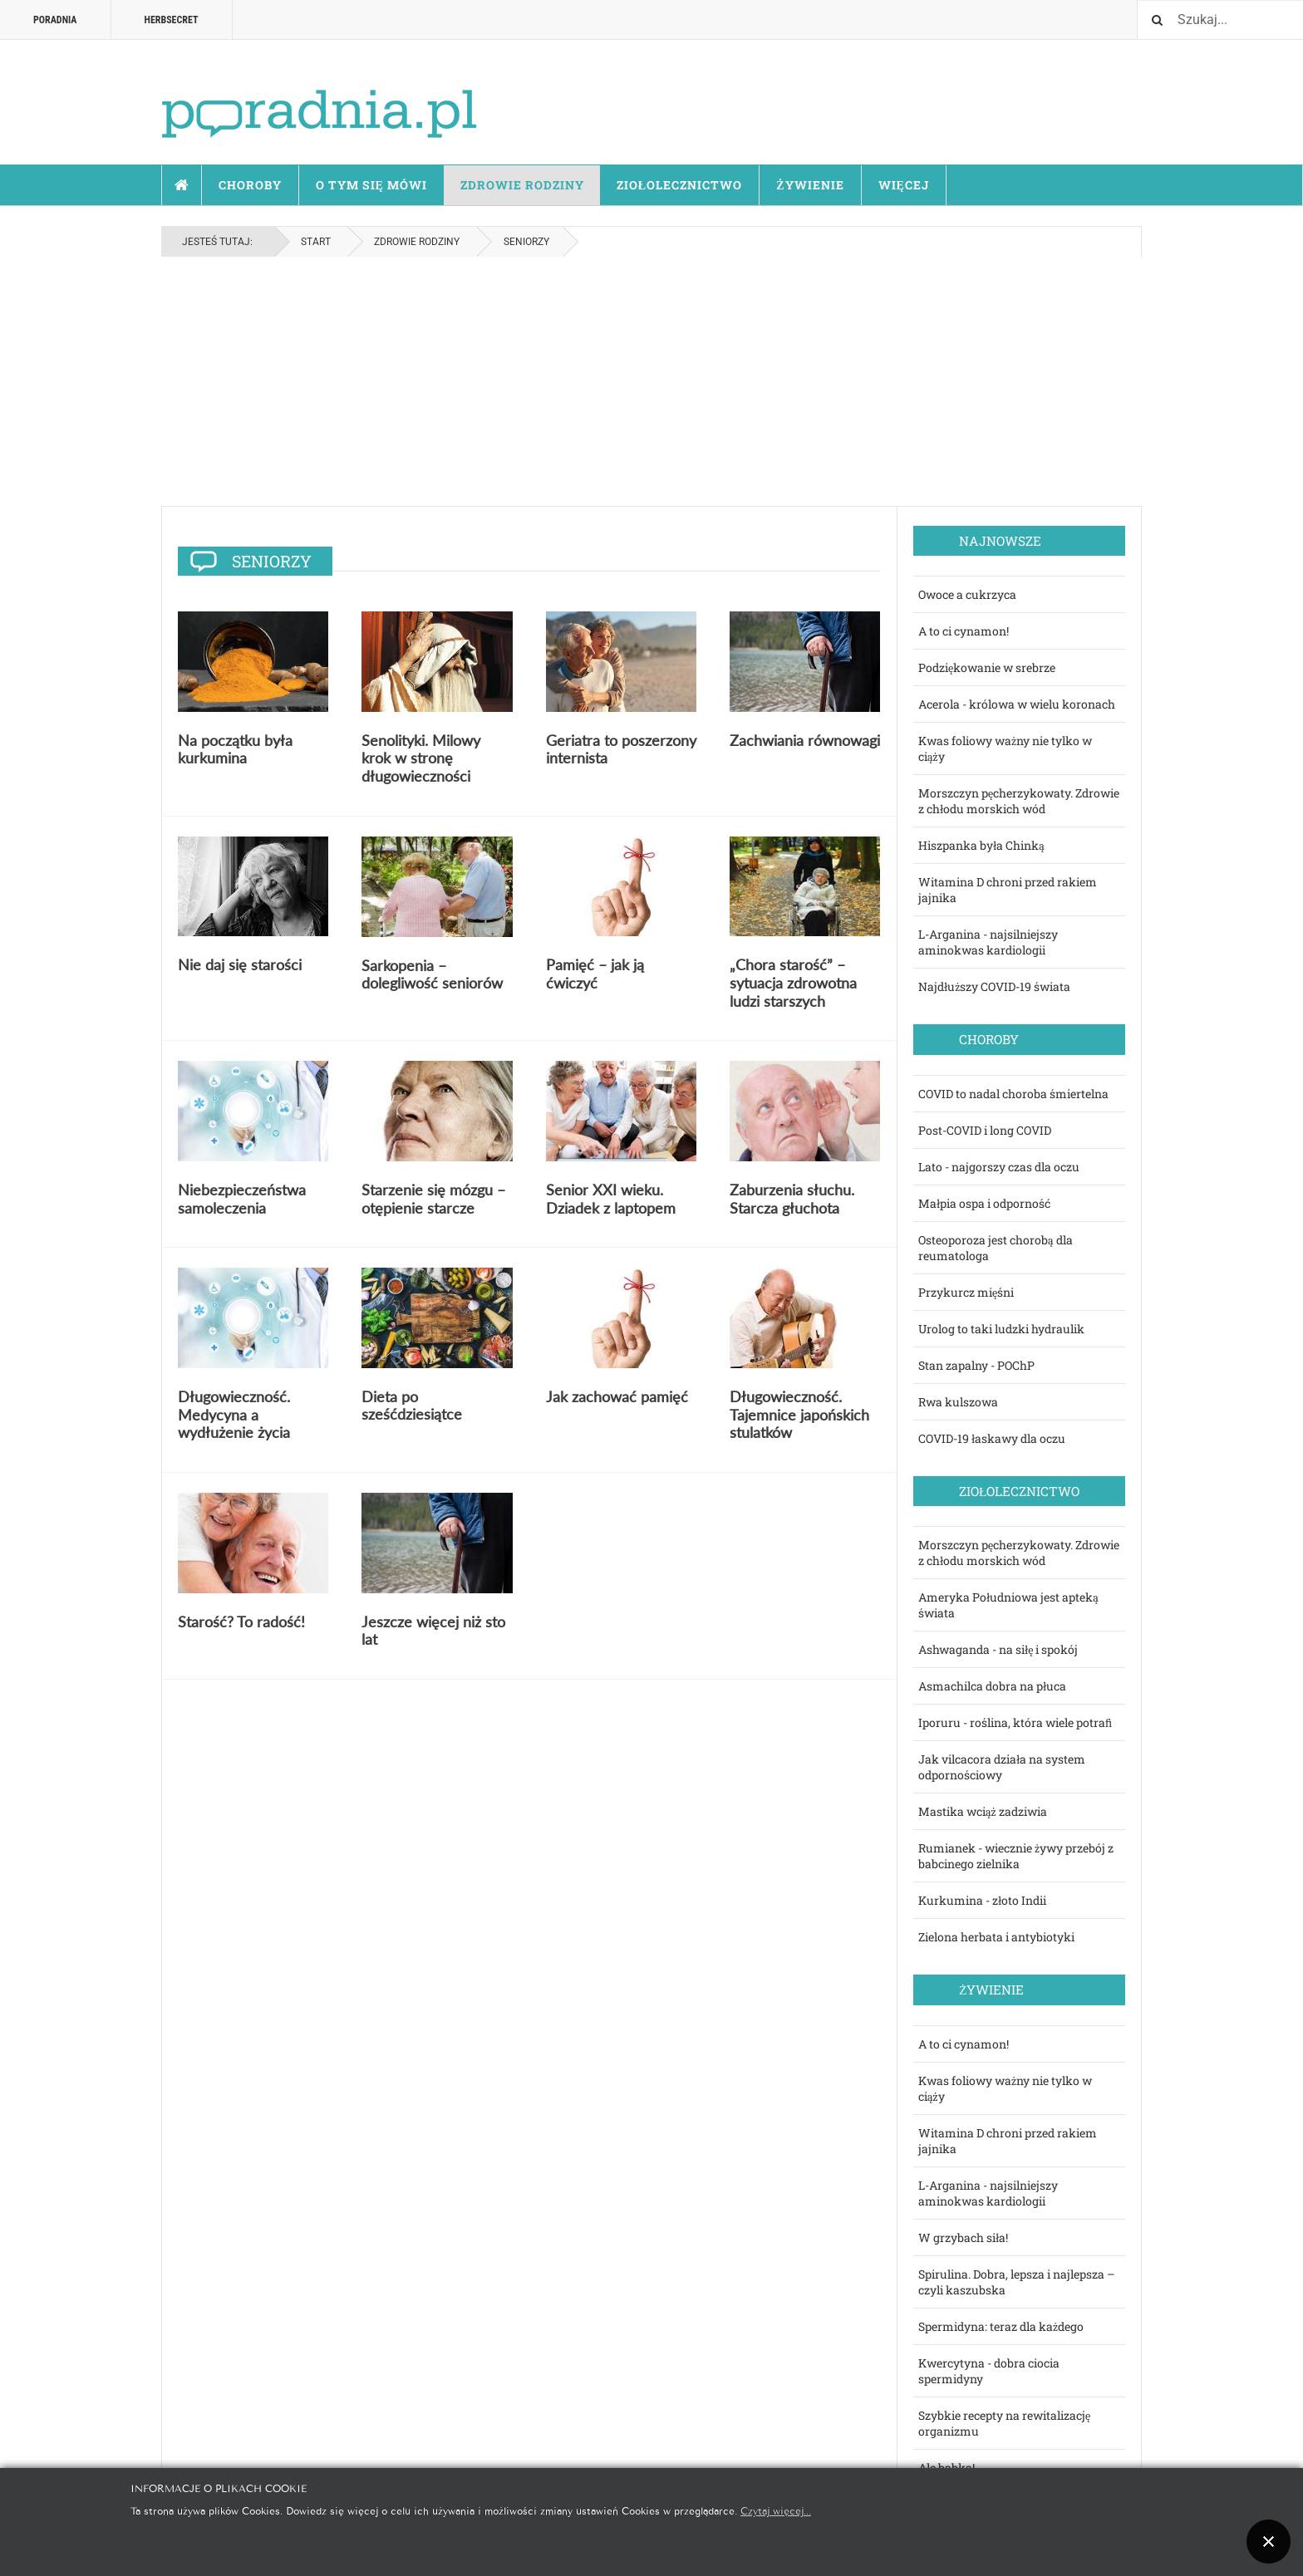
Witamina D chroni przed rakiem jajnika (1007, 889)
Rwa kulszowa (958, 1402)
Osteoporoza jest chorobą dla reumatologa (995, 1247)
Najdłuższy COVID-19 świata (994, 986)
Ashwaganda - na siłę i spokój (998, 1649)
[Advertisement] (651, 381)
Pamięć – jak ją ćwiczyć (595, 973)
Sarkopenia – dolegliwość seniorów (432, 974)
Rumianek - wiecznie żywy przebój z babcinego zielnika (1016, 1856)
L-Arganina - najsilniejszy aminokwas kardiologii (988, 942)
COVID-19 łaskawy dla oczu (991, 1438)
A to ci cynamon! (963, 631)
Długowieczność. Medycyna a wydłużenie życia (234, 1414)
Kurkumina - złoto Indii (982, 1900)
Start (182, 185)
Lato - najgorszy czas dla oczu (998, 1167)
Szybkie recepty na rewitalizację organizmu (1004, 2423)
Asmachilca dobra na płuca (992, 1686)
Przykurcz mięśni (966, 1292)
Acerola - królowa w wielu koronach (1016, 704)
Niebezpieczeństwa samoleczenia (242, 1198)
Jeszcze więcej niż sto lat (433, 1630)
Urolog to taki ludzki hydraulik (1001, 1329)
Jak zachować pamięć (617, 1396)
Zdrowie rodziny (522, 185)
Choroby (250, 185)
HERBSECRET (172, 20)
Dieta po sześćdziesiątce (411, 1405)
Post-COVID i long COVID (984, 1130)
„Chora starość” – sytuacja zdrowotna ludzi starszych (793, 982)
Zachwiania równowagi (805, 740)
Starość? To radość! (241, 1621)
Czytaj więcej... (775, 2510)
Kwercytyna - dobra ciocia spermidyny (989, 2371)
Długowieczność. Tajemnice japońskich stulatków (799, 1414)
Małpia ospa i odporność (984, 1203)
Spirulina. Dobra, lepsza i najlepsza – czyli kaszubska (1016, 2282)
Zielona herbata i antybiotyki (996, 1937)
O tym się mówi (371, 185)
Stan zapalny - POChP (976, 1365)
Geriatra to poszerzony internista (621, 749)
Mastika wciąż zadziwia (982, 1811)
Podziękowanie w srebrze (986, 667)
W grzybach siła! (963, 2237)
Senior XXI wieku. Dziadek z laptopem (611, 1198)
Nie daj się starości (240, 964)
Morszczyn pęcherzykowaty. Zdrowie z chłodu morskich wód (1018, 801)
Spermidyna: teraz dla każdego (1001, 2326)
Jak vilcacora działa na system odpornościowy (1001, 1767)
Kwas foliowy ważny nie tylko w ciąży (1005, 748)
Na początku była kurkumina (235, 749)
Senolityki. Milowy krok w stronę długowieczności (420, 758)
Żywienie (809, 185)
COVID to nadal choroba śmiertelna (1013, 1094)
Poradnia (55, 20)
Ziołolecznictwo (679, 185)
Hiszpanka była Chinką (981, 845)
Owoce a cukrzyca (967, 594)
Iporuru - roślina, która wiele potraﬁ (1015, 1722)
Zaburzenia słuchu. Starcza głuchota (792, 1198)
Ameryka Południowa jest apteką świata (1008, 1605)
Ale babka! (946, 2467)
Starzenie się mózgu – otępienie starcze (433, 1198)
